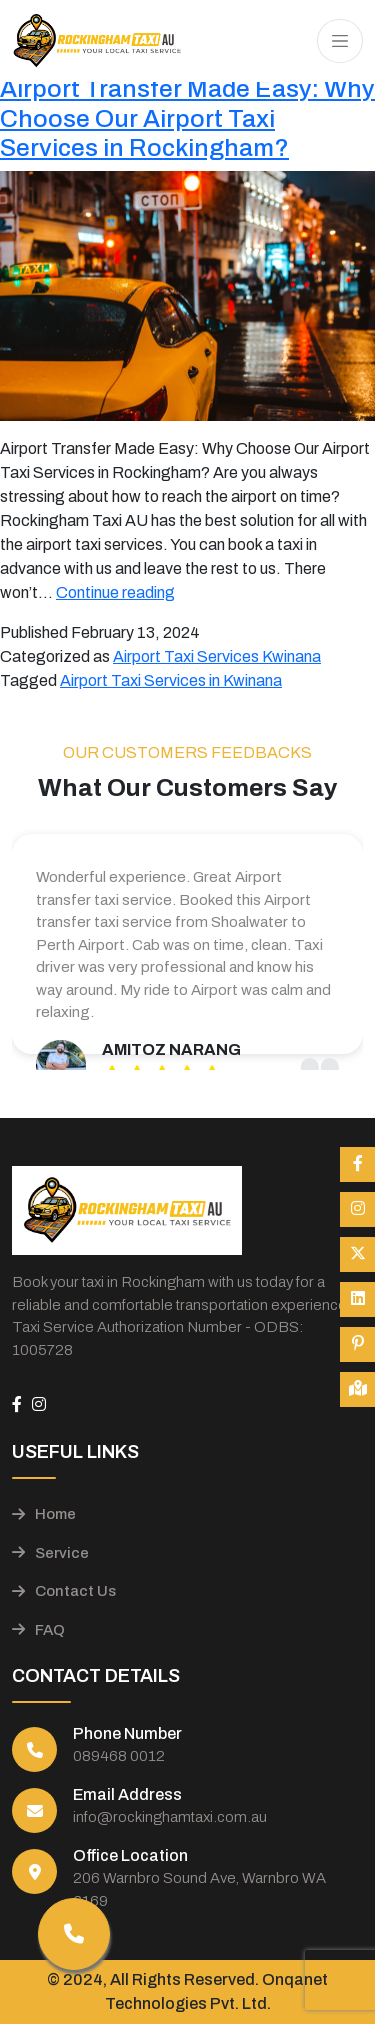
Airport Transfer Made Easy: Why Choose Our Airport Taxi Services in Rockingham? (187, 118)
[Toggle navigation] (340, 41)
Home (44, 1514)
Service (50, 1553)
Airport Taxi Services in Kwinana (171, 680)
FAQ (38, 1630)
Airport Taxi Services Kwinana (217, 656)
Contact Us (64, 1591)
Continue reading (115, 592)
